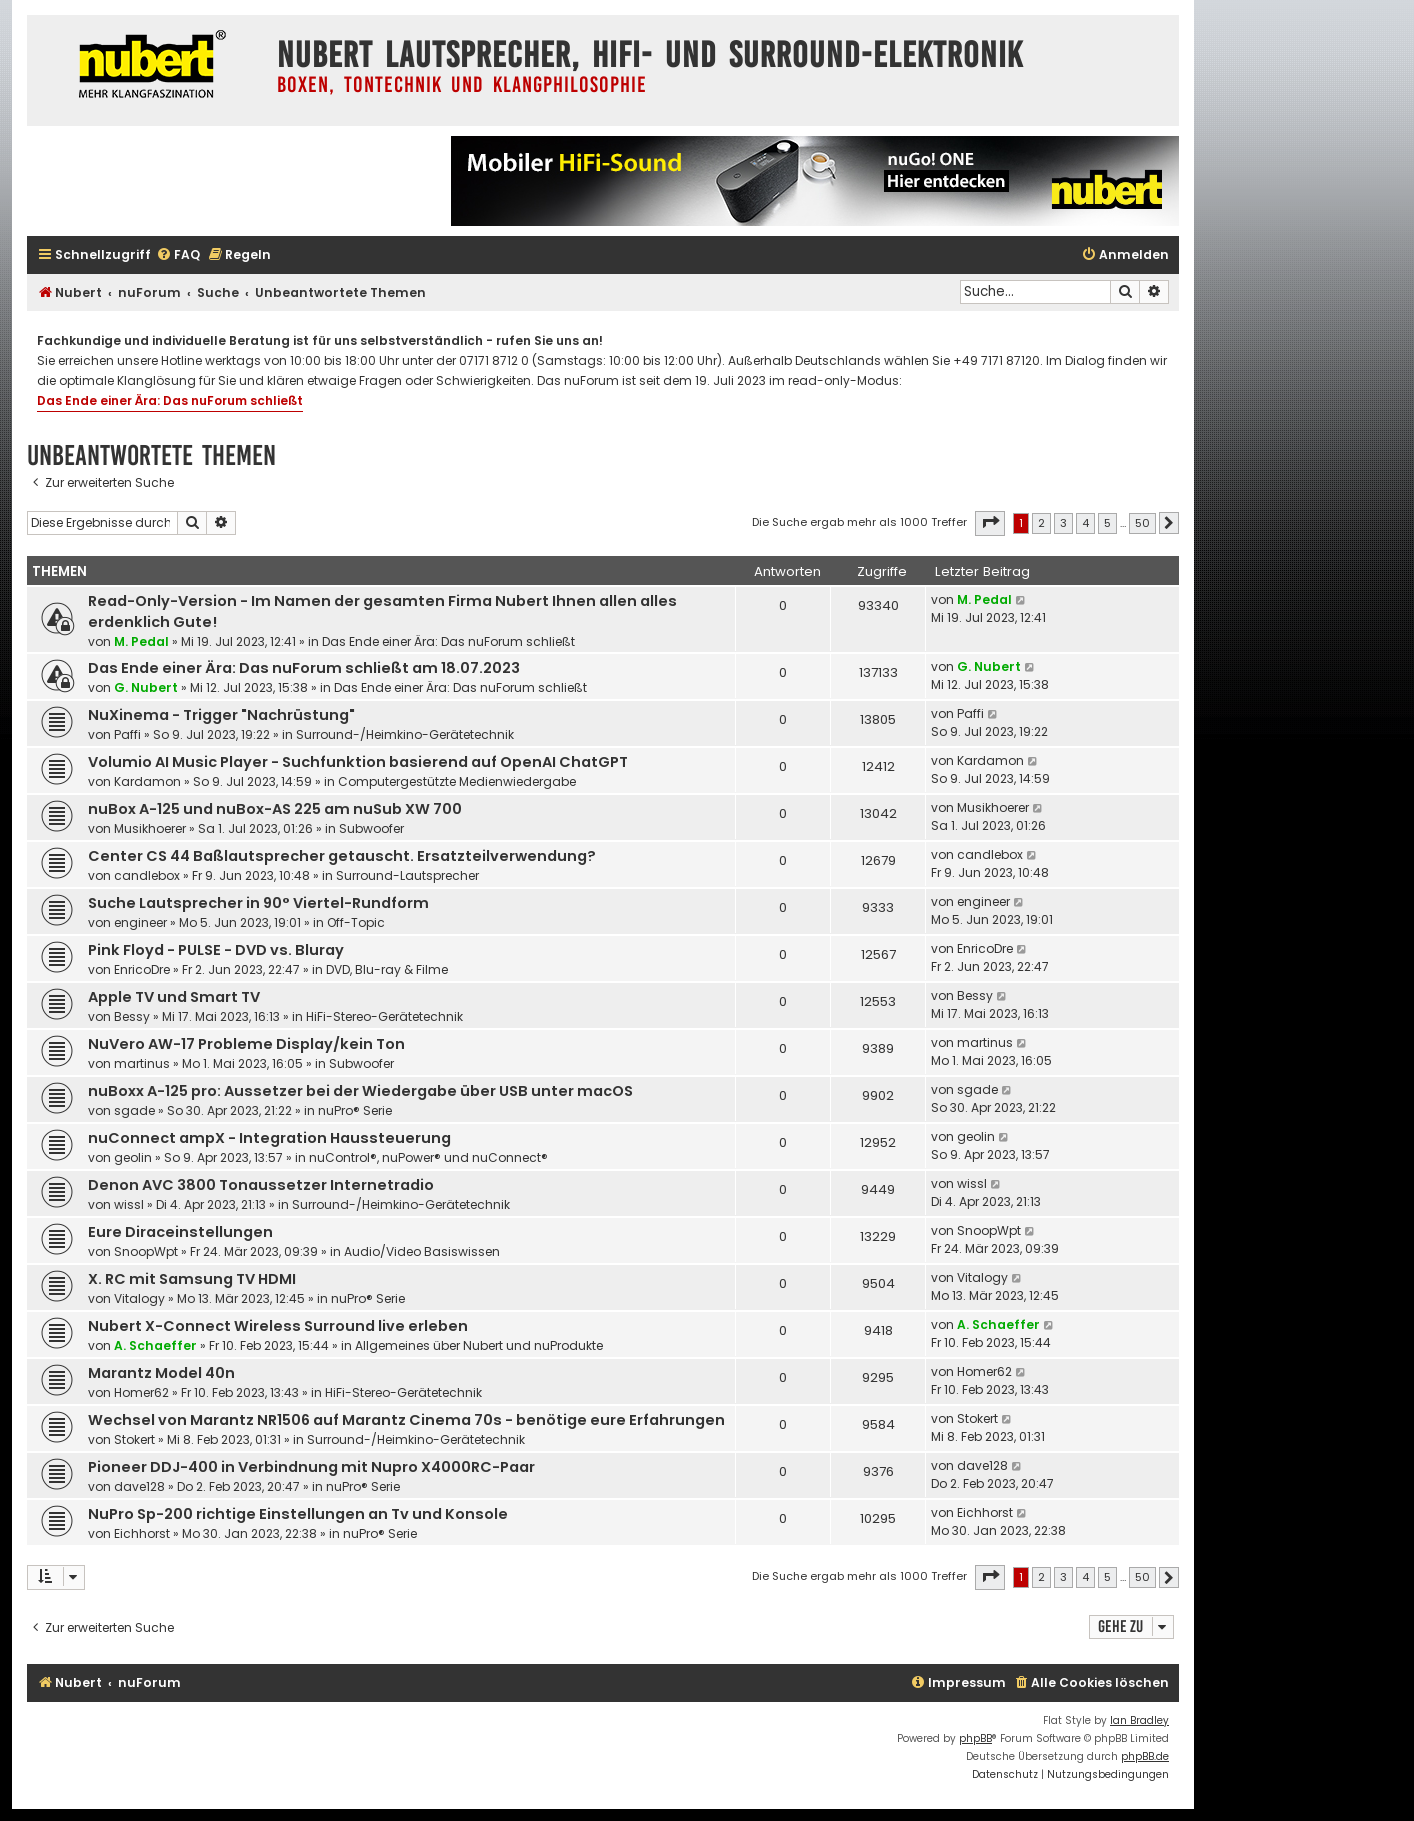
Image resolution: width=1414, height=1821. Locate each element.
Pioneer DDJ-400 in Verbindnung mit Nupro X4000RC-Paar (311, 1467)
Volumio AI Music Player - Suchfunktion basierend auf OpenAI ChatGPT (358, 762)
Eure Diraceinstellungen (180, 1232)
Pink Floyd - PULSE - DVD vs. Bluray (216, 950)
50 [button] (1142, 523)
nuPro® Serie (355, 1110)
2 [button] (1041, 523)
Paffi (127, 734)
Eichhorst (142, 1533)
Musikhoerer (150, 828)
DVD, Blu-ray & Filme (387, 969)
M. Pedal (141, 641)
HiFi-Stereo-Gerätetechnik (384, 1016)
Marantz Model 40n (161, 1373)
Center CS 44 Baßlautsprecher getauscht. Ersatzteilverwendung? (342, 856)
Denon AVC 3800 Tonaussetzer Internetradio (261, 1185)
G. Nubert (146, 687)
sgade (134, 1110)
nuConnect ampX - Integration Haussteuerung (269, 1138)
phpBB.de (1145, 1756)
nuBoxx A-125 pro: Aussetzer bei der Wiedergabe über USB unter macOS (360, 1091)
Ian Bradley (1139, 1720)
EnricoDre (142, 969)
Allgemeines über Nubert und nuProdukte (479, 1345)
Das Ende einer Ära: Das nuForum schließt (170, 400)
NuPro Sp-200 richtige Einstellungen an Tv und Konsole (298, 1514)
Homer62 (141, 1392)
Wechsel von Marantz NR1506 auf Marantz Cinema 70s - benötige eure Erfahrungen (406, 1420)
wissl (129, 1204)
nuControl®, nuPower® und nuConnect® (428, 1157)
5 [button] (1107, 523)
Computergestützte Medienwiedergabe (457, 781)
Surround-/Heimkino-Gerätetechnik (405, 734)
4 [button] (1085, 523)
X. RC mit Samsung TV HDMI (192, 1279)
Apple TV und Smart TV (174, 997)
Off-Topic (356, 922)
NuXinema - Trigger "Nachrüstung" (221, 715)
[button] (990, 523)
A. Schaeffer (155, 1345)
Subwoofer (371, 828)
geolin (133, 1157)
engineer (140, 922)
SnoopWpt (146, 1251)
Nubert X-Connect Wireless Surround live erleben (278, 1326)
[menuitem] (178, 255)
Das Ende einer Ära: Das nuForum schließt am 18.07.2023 (304, 668)
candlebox (147, 875)
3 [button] (1063, 523)
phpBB (975, 1738)
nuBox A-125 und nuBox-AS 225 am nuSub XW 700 (275, 809)
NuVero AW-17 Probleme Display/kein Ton (246, 1044)
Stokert (134, 1439)
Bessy (132, 1016)
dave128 (139, 1486)
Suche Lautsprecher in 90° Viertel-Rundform (258, 903)
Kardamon (147, 781)
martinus (142, 1063)
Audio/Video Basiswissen (422, 1251)
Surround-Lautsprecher (407, 875)
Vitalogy (139, 1298)
